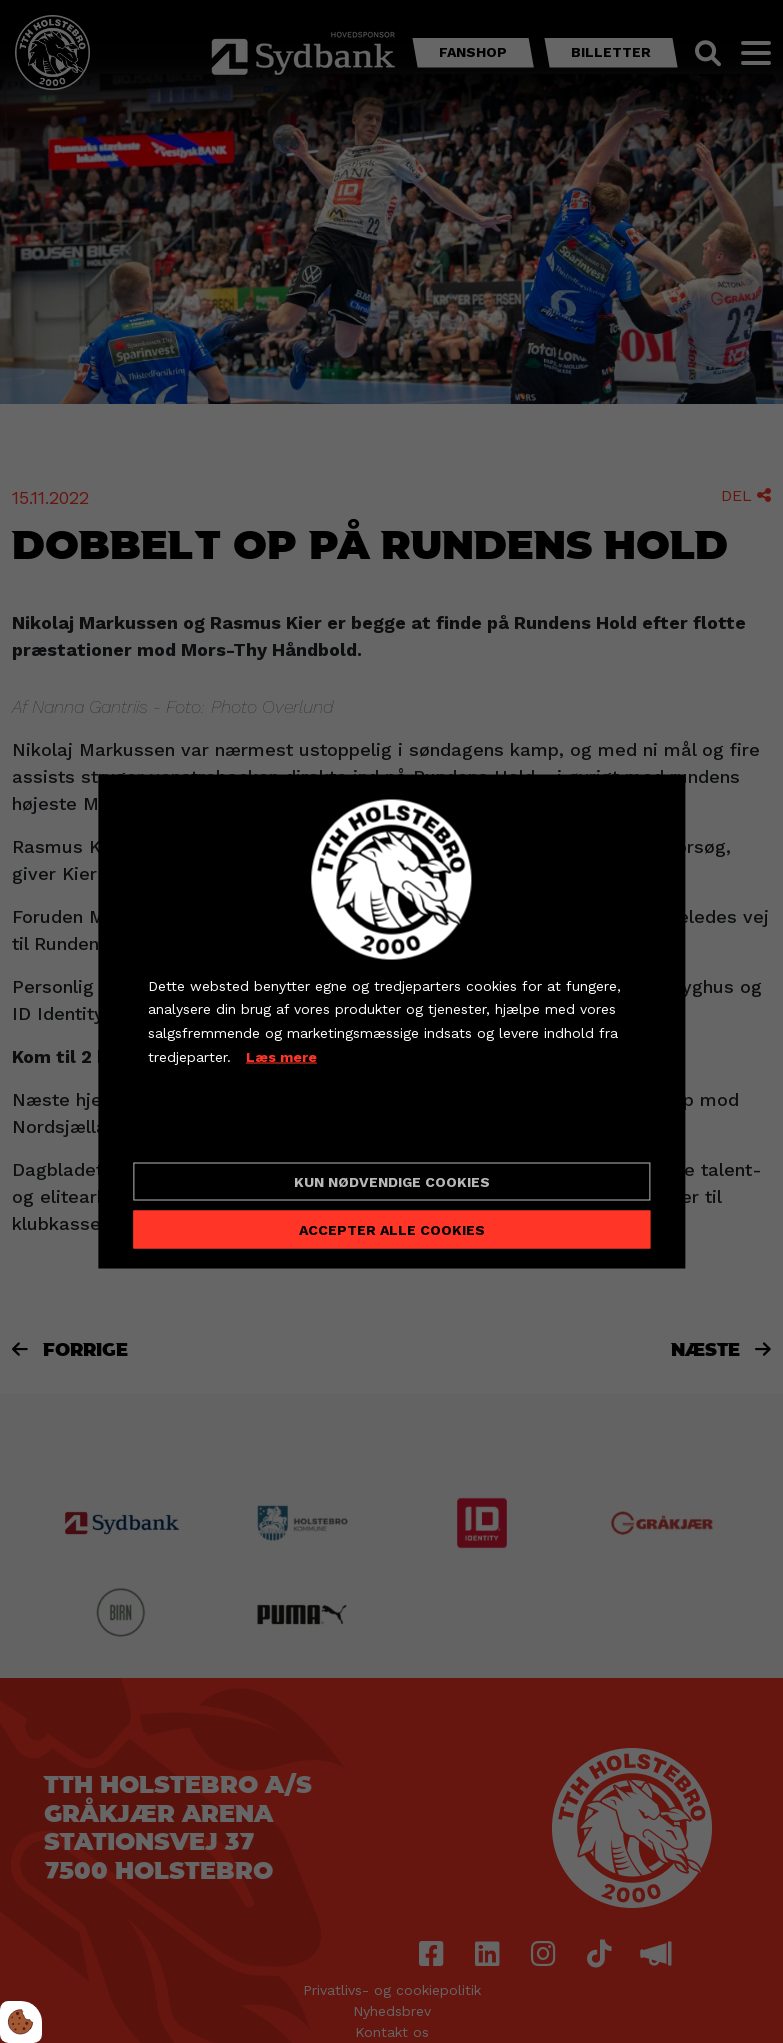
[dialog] (391, 1021)
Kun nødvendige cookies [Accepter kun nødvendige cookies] (392, 1182)
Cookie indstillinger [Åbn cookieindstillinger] (219, 1130)
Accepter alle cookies (392, 1230)
